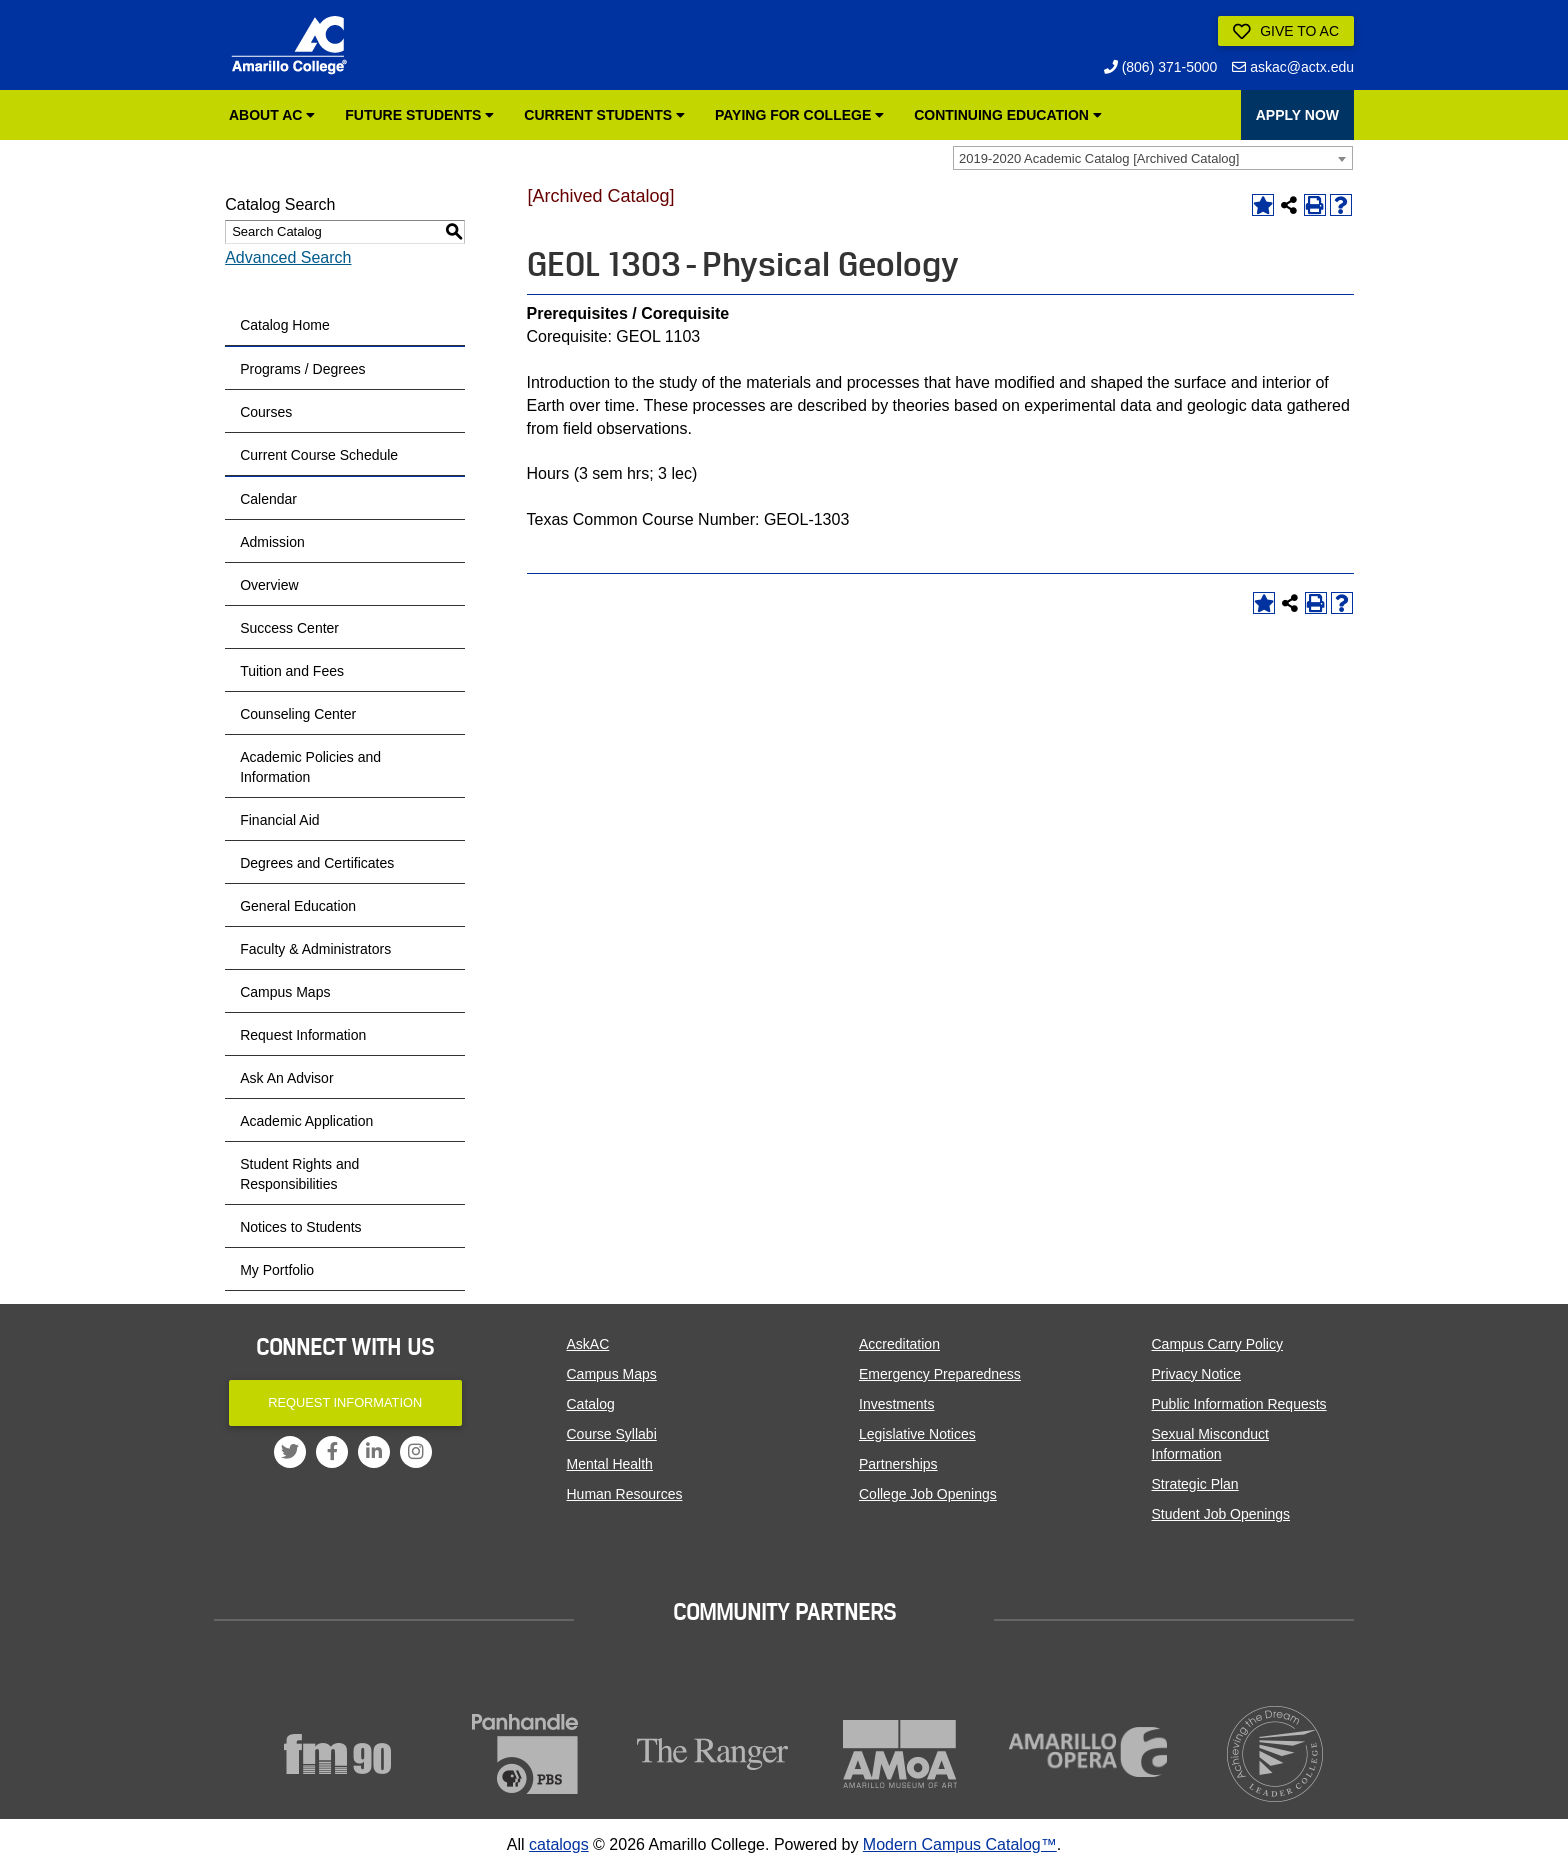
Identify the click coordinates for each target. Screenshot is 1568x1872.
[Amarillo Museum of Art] (901, 1754)
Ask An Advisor (286, 1078)
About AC (272, 115)
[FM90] (338, 1754)
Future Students (419, 115)
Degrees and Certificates (317, 863)
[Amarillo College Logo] (289, 45)
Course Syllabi (612, 1434)
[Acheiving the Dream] (1276, 1754)
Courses (266, 412)
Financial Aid (279, 820)
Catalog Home (285, 325)
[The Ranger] (713, 1754)
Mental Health (610, 1464)
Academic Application (306, 1121)
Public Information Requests (1239, 1404)
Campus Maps (285, 992)
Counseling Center (298, 714)
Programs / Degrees (302, 369)
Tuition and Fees (292, 671)
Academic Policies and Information (310, 767)
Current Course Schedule (319, 455)
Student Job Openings (1221, 1514)
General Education (298, 906)
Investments (896, 1404)
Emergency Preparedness (940, 1374)
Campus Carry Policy (1217, 1344)
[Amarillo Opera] (1088, 1752)
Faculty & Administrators (315, 949)
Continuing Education (1008, 115)
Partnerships (898, 1464)
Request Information (303, 1035)
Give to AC (1286, 32)
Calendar (268, 499)
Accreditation (899, 1344)
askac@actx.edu (1293, 67)
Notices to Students (300, 1227)
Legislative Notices (917, 1434)
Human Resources (625, 1494)
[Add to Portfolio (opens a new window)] (1263, 205)
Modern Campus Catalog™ (960, 1844)
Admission (272, 542)
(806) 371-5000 (1161, 67)
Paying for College (799, 115)
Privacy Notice (1196, 1374)
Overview (269, 585)
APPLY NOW (1297, 115)
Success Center (289, 628)
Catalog (591, 1404)
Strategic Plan (1195, 1484)
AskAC (588, 1344)
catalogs (559, 1844)
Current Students (604, 115)
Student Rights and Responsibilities (299, 1174)
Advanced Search (288, 257)
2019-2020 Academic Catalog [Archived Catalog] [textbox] (1099, 158)
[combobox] (1153, 158)
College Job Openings (928, 1494)
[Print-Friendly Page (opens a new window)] (1315, 205)
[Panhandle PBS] (526, 1754)
